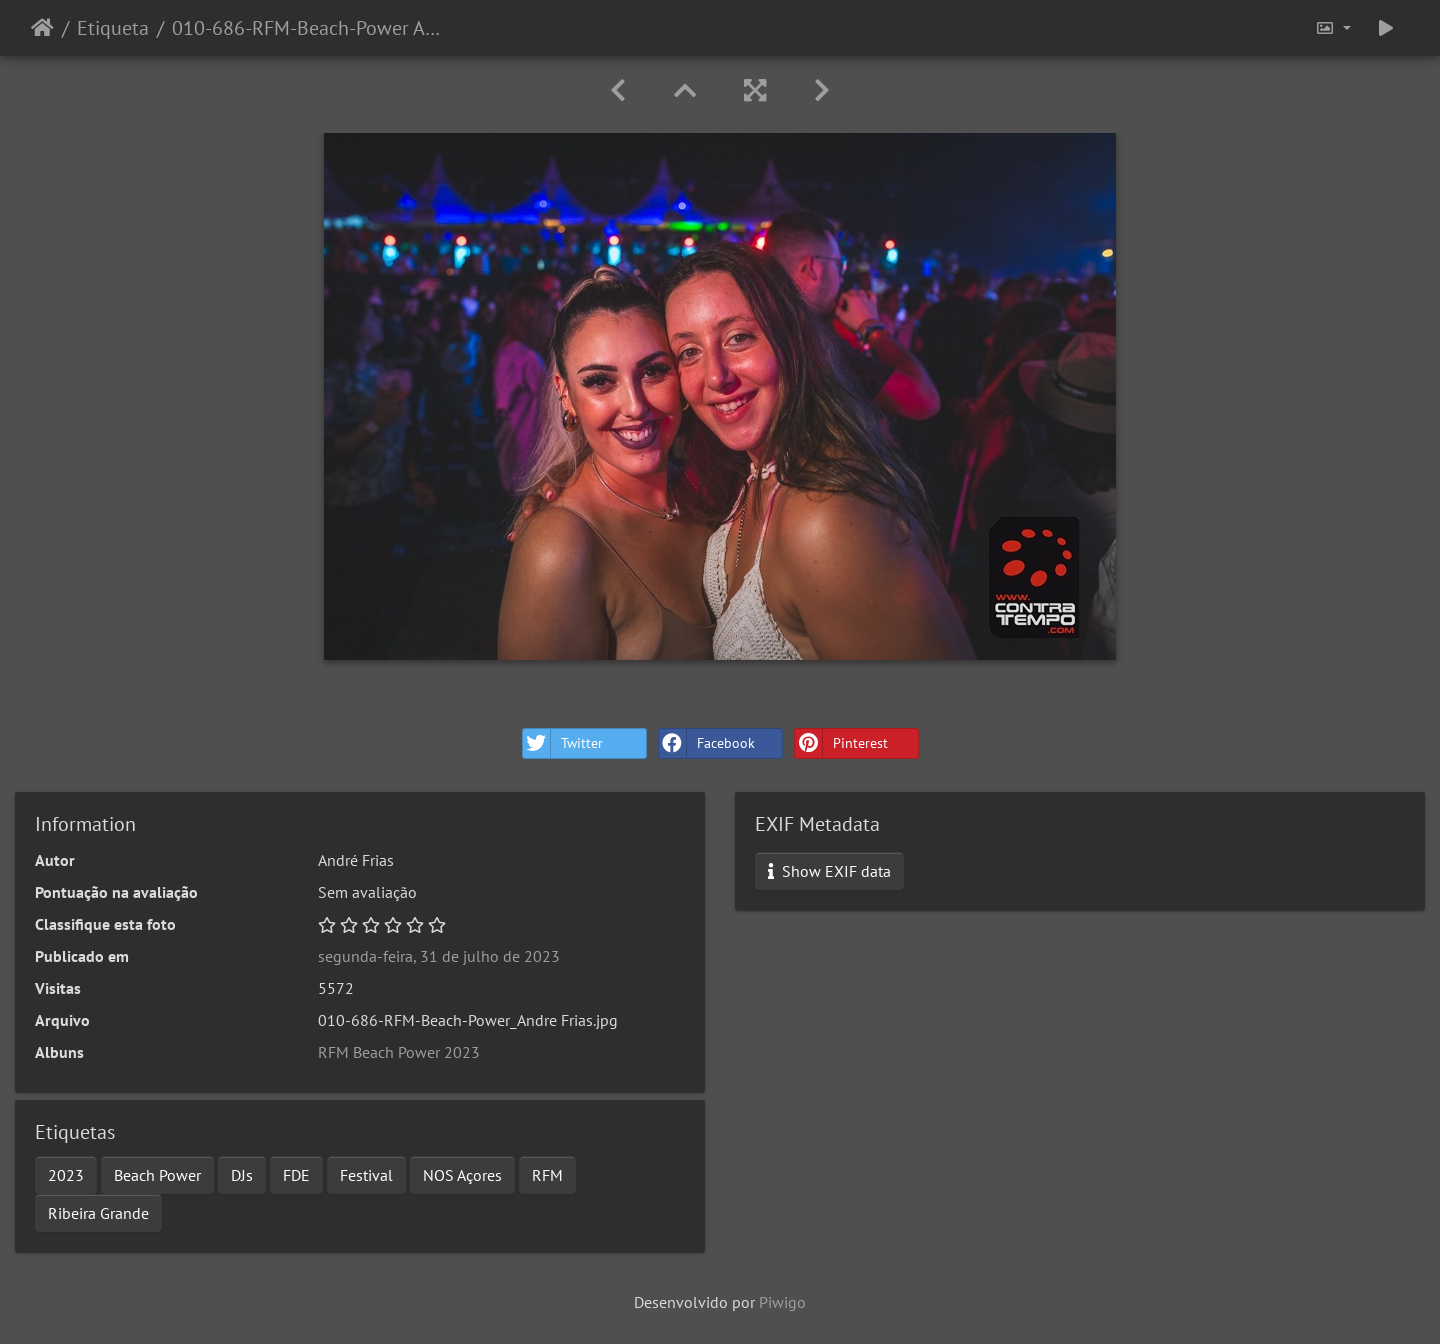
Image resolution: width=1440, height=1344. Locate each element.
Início (42, 28)
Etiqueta (113, 28)
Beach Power (157, 1175)
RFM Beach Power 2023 (399, 1052)
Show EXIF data (829, 871)
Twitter (563, 743)
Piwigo (782, 1302)
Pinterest (841, 743)
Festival (366, 1175)
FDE (296, 1175)
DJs (242, 1175)
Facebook (707, 743)
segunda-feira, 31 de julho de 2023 (439, 956)
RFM (547, 1175)
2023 (66, 1175)
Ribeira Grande (98, 1213)
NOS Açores (462, 1175)
